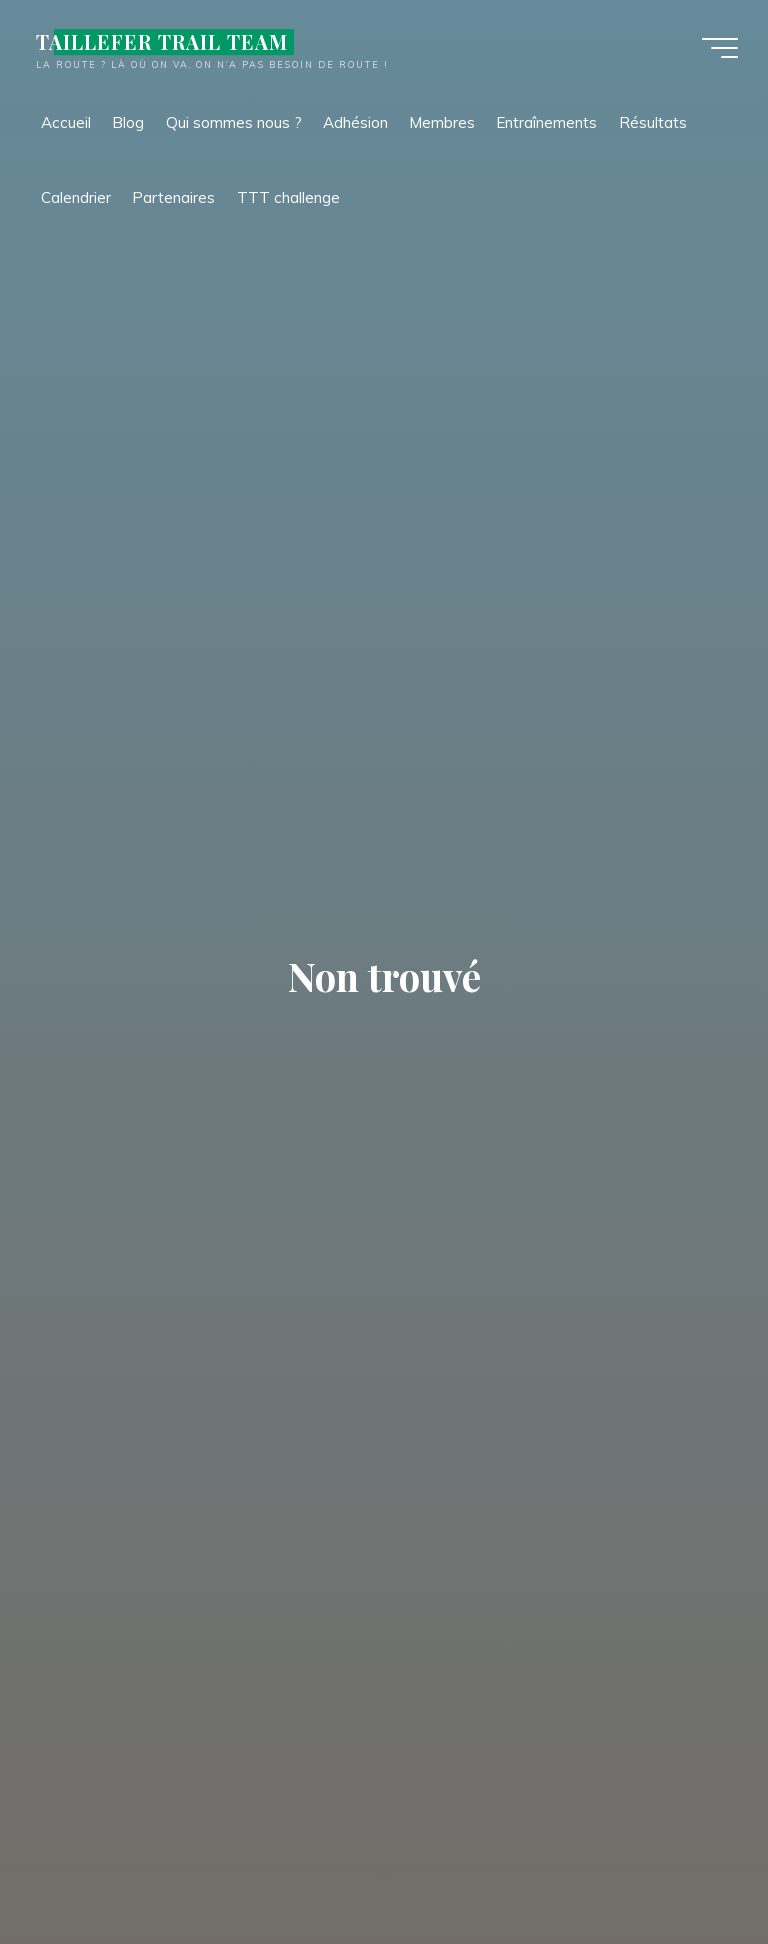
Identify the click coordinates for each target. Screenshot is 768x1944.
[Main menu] (720, 48)
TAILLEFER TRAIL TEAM (162, 42)
